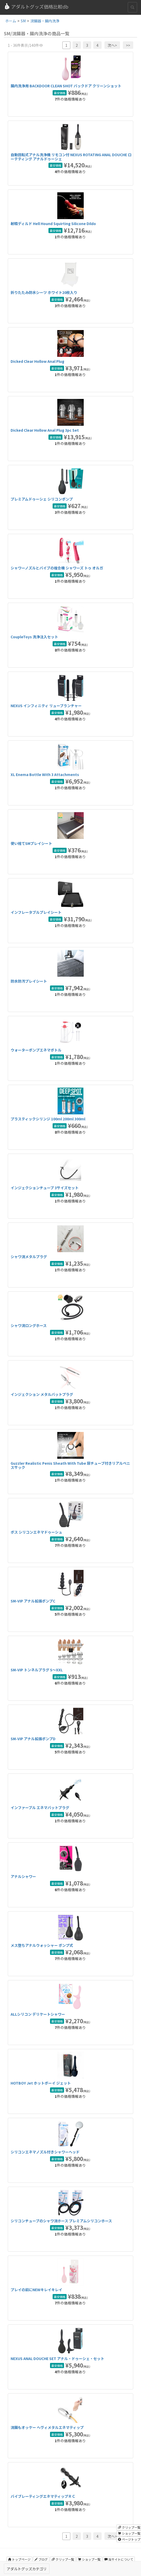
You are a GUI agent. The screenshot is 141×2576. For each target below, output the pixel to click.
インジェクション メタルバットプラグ (42, 1394)
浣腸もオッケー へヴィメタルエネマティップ (47, 2427)
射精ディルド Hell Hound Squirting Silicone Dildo (53, 223)
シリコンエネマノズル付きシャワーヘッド (45, 2151)
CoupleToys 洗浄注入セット (34, 636)
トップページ (19, 2559)
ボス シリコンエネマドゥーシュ (36, 1532)
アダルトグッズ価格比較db (36, 6)
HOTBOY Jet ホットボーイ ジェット (41, 2083)
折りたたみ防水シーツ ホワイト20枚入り (44, 292)
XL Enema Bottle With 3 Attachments (45, 774)
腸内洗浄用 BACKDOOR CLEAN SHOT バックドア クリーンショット (66, 85)
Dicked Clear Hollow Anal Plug (37, 361)
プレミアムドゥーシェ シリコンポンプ (42, 499)
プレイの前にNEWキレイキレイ (36, 2289)
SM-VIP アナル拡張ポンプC (33, 1601)
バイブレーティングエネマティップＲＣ (43, 2496)
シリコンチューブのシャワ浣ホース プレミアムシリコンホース (61, 2220)
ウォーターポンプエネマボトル (36, 1050)
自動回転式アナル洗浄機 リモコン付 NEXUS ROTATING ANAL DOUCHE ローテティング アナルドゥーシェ (71, 156)
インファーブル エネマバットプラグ (40, 1807)
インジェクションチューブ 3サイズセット (45, 1187)
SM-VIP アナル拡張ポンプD (33, 1738)
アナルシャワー (23, 1876)
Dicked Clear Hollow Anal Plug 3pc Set (45, 430)
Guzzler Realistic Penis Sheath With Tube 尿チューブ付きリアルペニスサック (70, 1465)
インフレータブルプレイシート (36, 912)
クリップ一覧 (63, 2559)
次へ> (112, 45)
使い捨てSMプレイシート (31, 843)
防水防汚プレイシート (29, 981)
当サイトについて (118, 2559)
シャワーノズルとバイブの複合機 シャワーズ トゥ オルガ (57, 567)
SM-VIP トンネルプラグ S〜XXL (37, 1669)
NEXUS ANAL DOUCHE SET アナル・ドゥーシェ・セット (57, 2358)
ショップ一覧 (89, 2559)
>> (128, 45)
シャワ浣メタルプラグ (29, 1256)
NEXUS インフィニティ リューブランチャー (46, 705)
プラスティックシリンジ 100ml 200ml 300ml (48, 1118)
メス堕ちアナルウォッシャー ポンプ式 (42, 1945)
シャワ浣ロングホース (29, 1325)
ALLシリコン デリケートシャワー (38, 2014)
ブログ (41, 2559)
